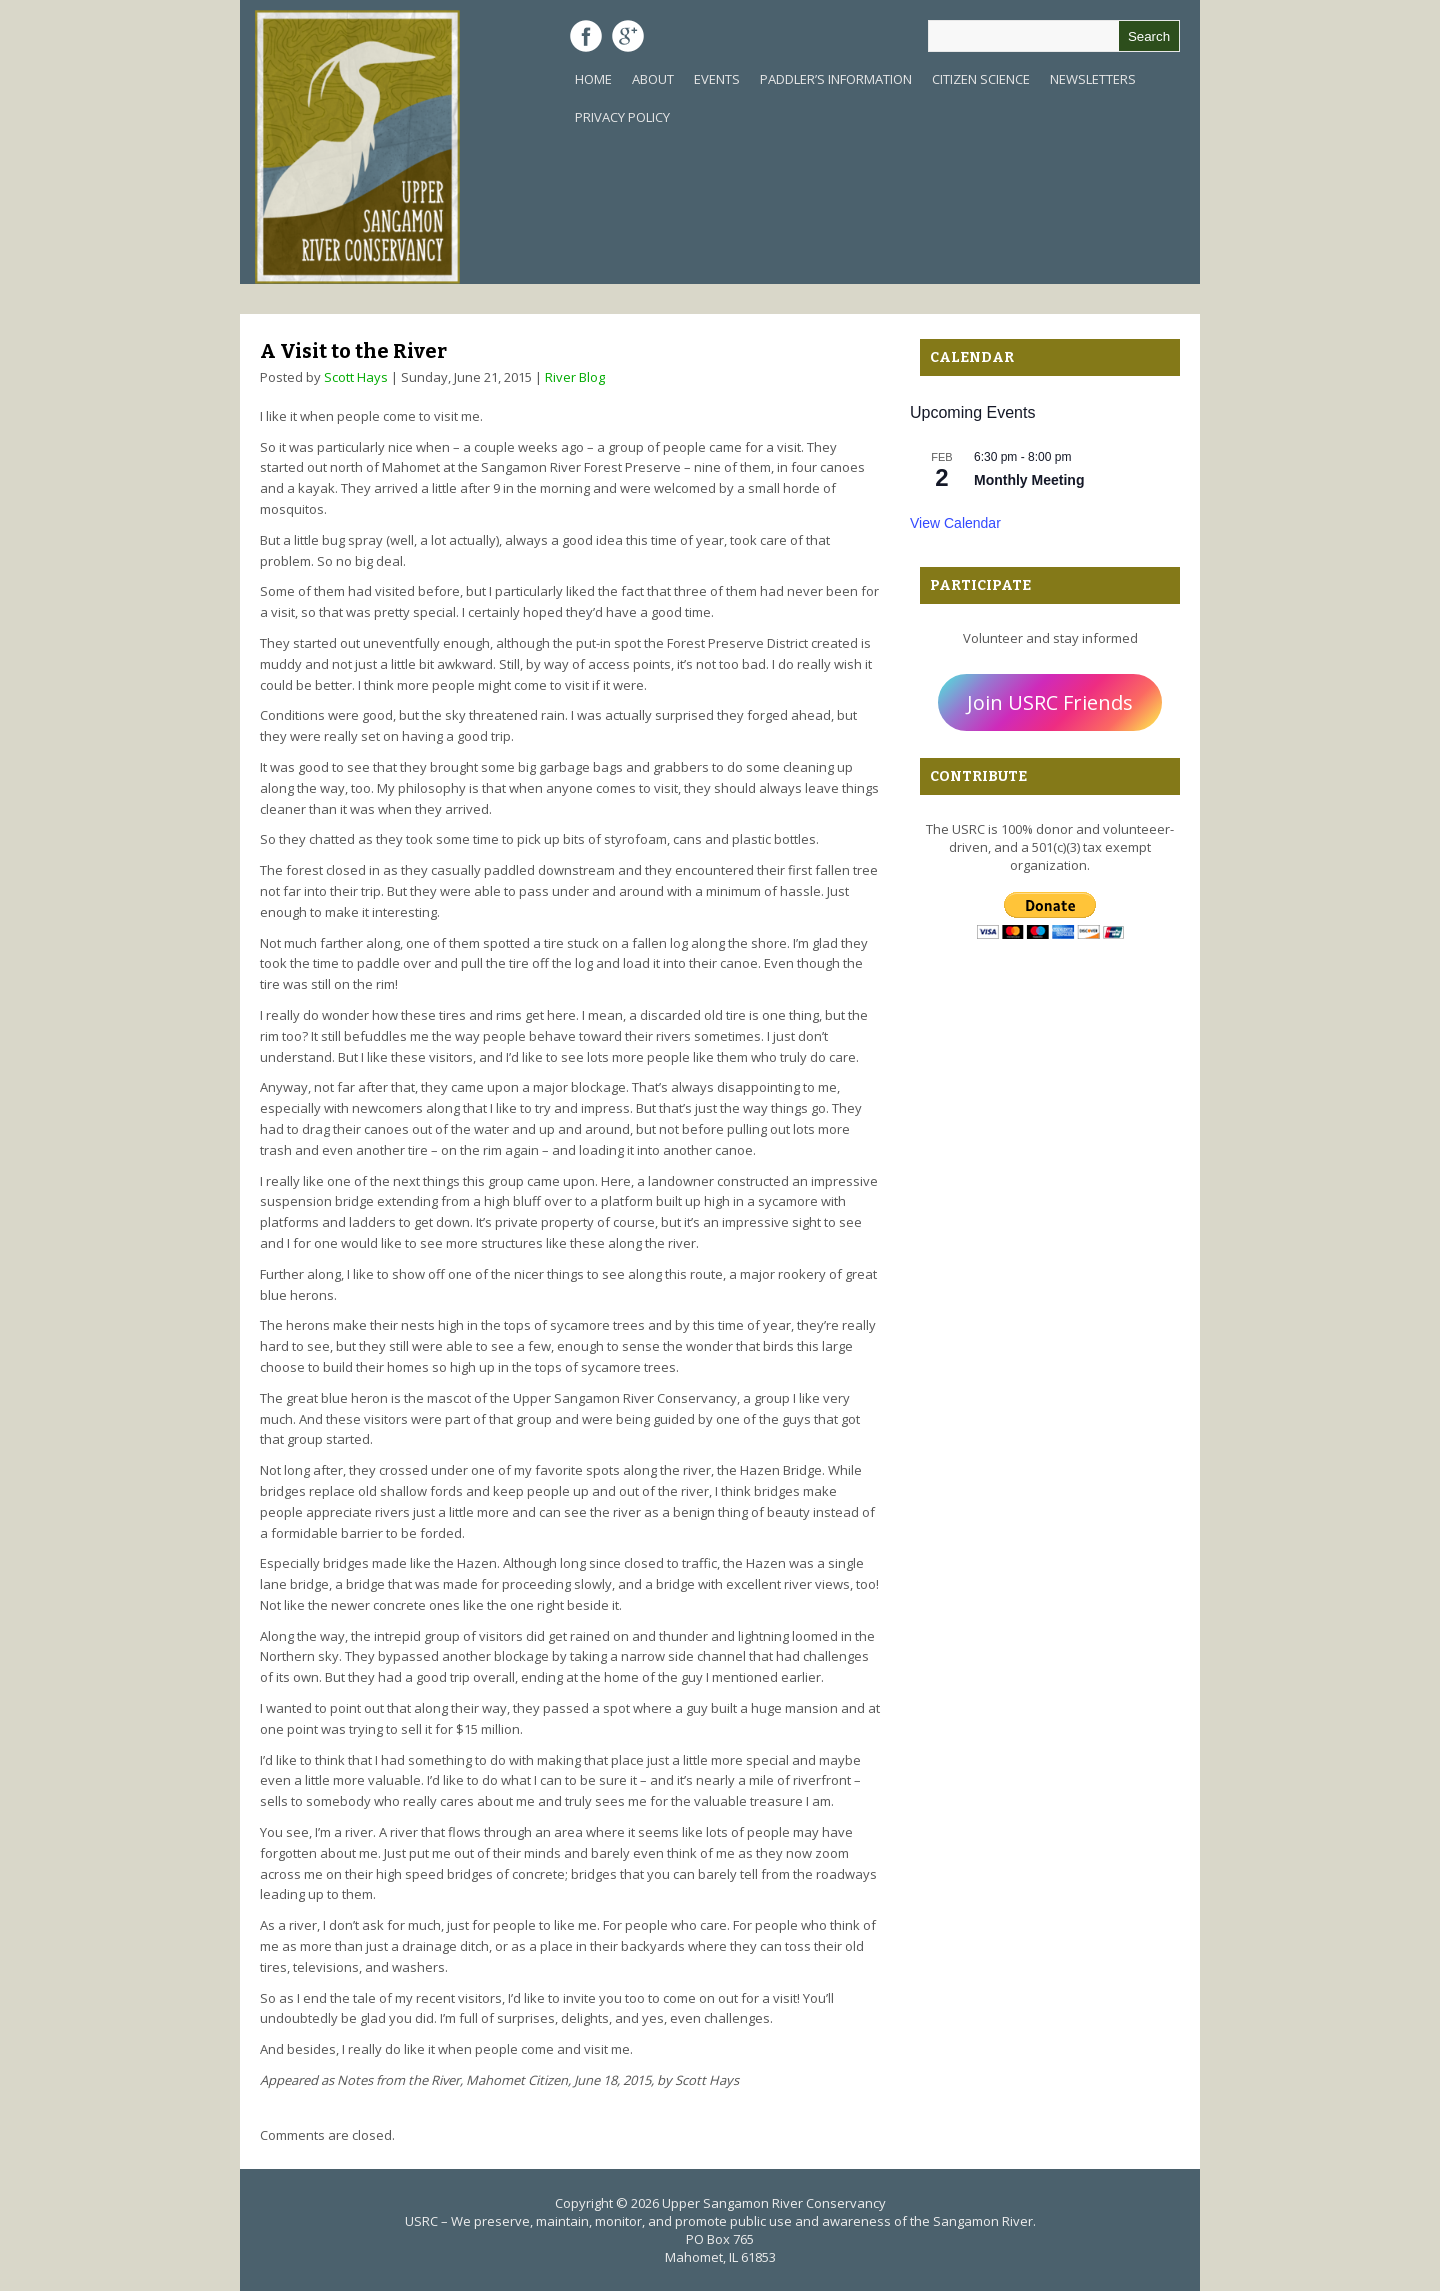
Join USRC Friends (1050, 702)
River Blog (575, 377)
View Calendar (955, 523)
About (653, 79)
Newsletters (1093, 79)
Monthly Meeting (1029, 480)
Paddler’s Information (836, 79)
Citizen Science (981, 79)
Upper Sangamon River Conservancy (774, 2203)
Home (593, 79)
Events (717, 79)
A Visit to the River (353, 351)
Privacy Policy (622, 117)
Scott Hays (356, 377)
